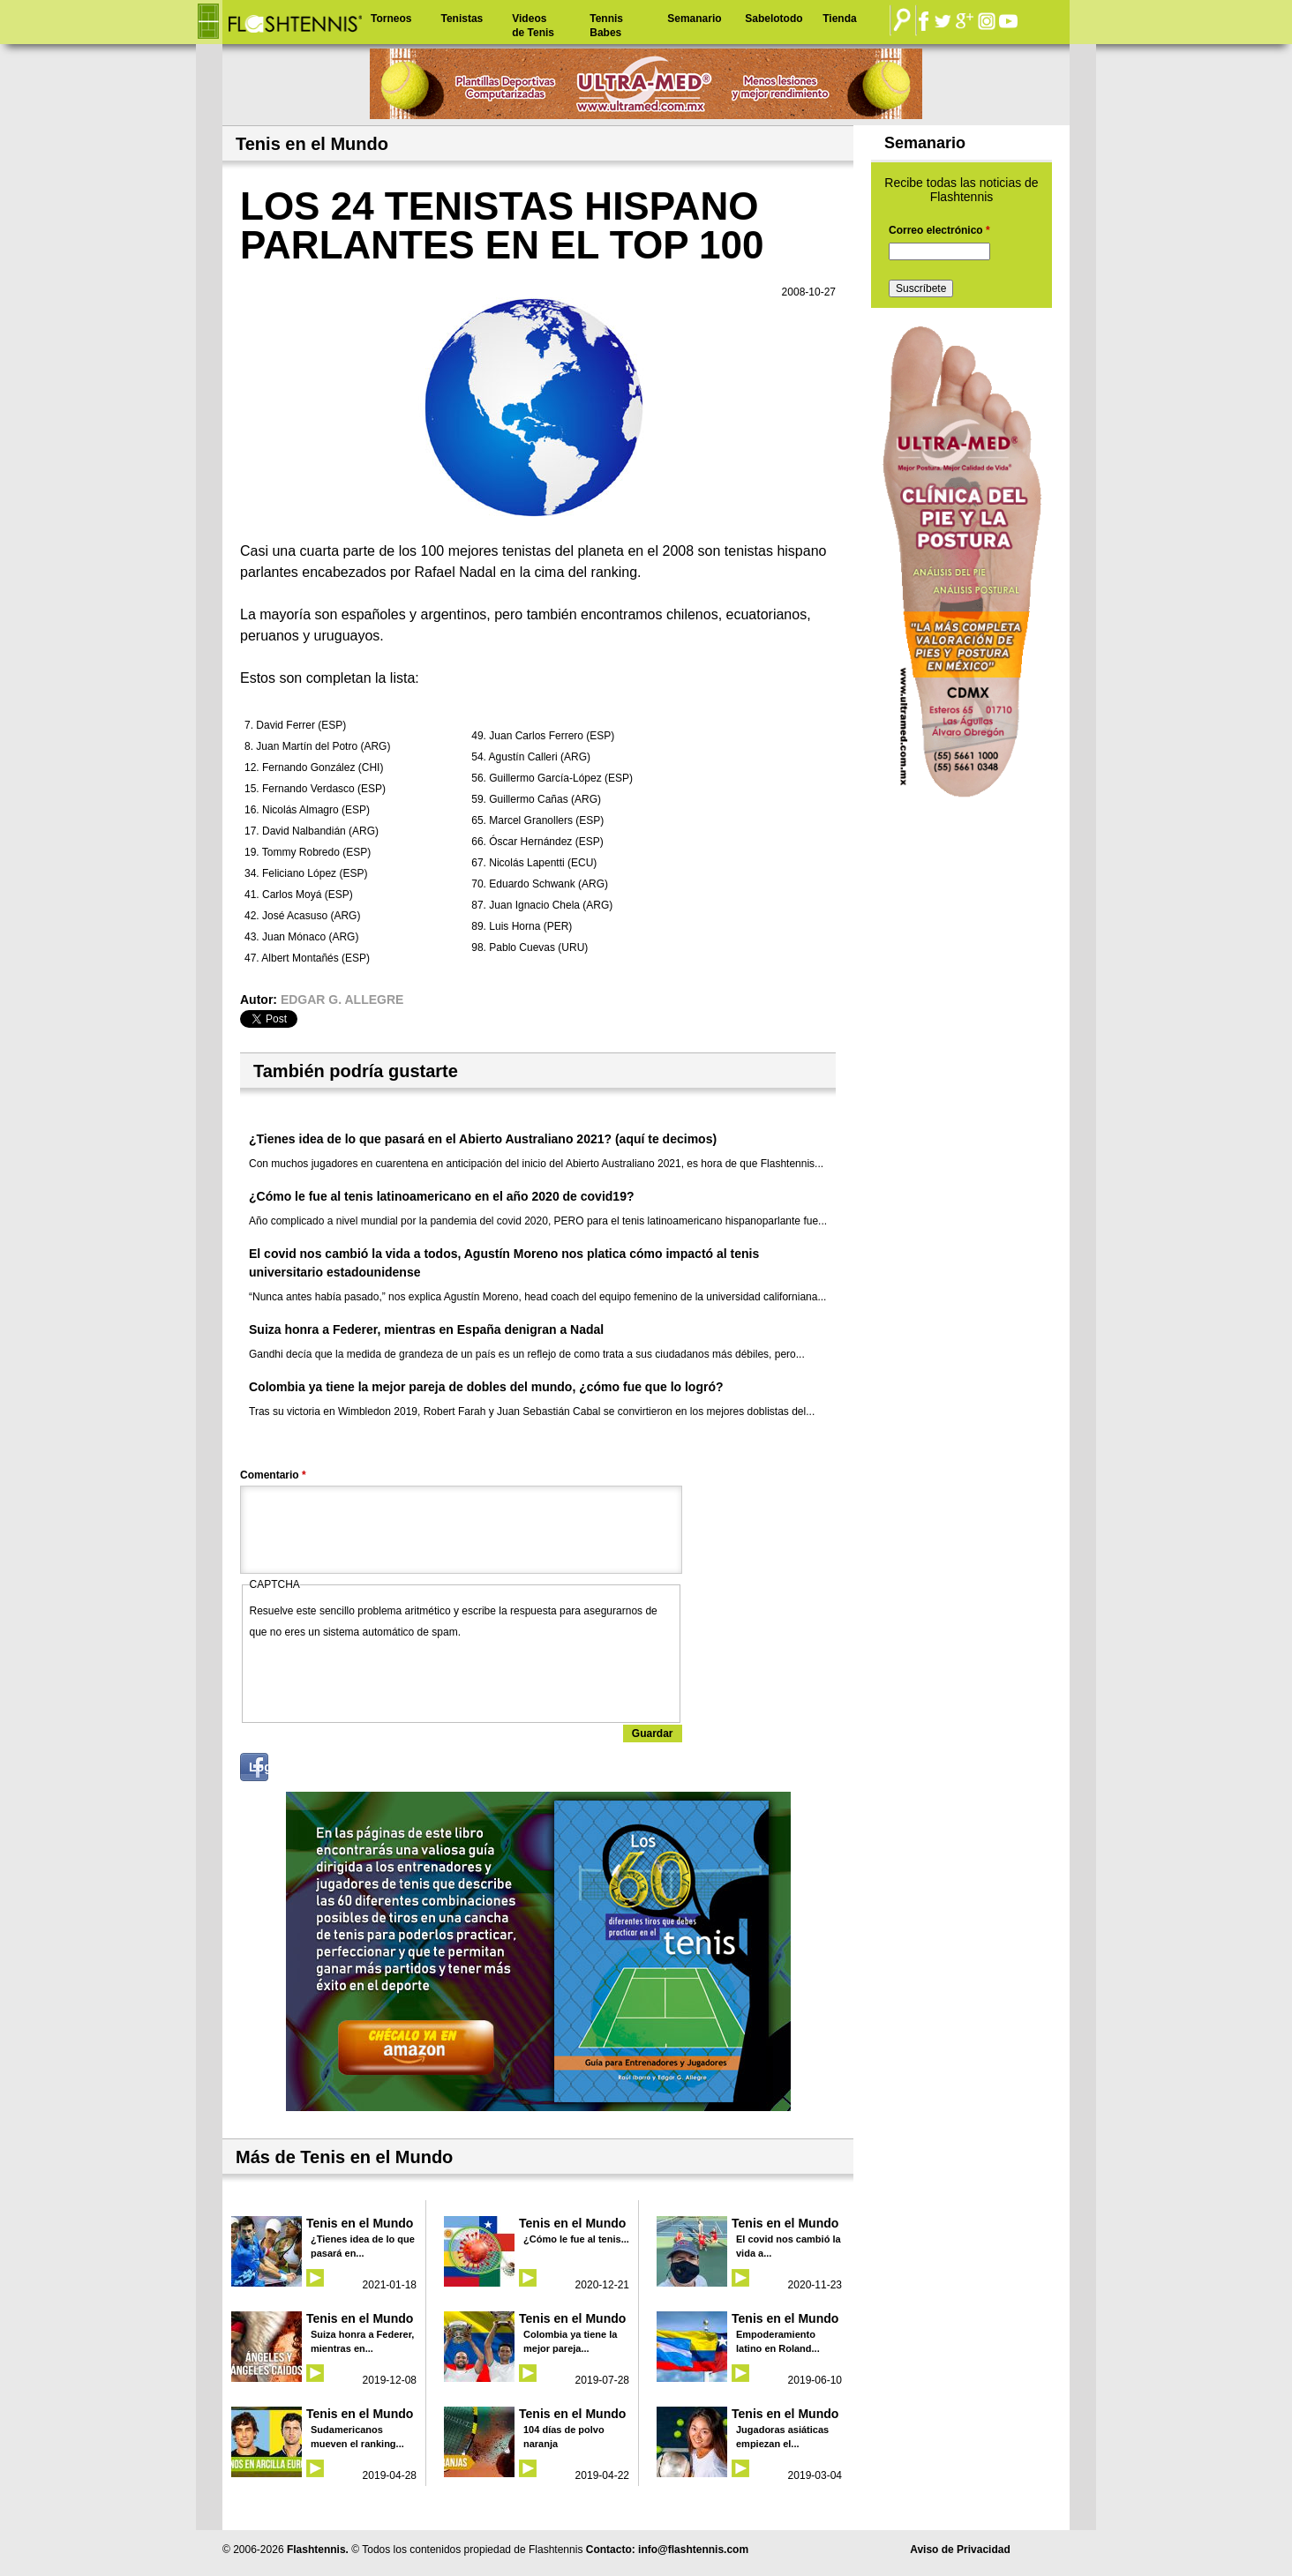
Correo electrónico (939, 230)
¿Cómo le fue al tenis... (576, 2239)
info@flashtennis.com (693, 2549)
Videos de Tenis (533, 25)
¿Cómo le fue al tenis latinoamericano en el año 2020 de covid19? (441, 1196)
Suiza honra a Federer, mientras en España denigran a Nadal (426, 1329)
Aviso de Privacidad (960, 2549)
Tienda (839, 18)
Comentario (273, 1475)
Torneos (391, 18)
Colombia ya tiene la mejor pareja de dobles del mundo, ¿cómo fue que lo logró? (486, 1387)
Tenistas (461, 18)
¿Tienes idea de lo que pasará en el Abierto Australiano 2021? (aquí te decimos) (483, 1139)
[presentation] (384, 1677)
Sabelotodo (773, 18)
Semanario (694, 18)
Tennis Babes (606, 25)
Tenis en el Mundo (359, 2223)
